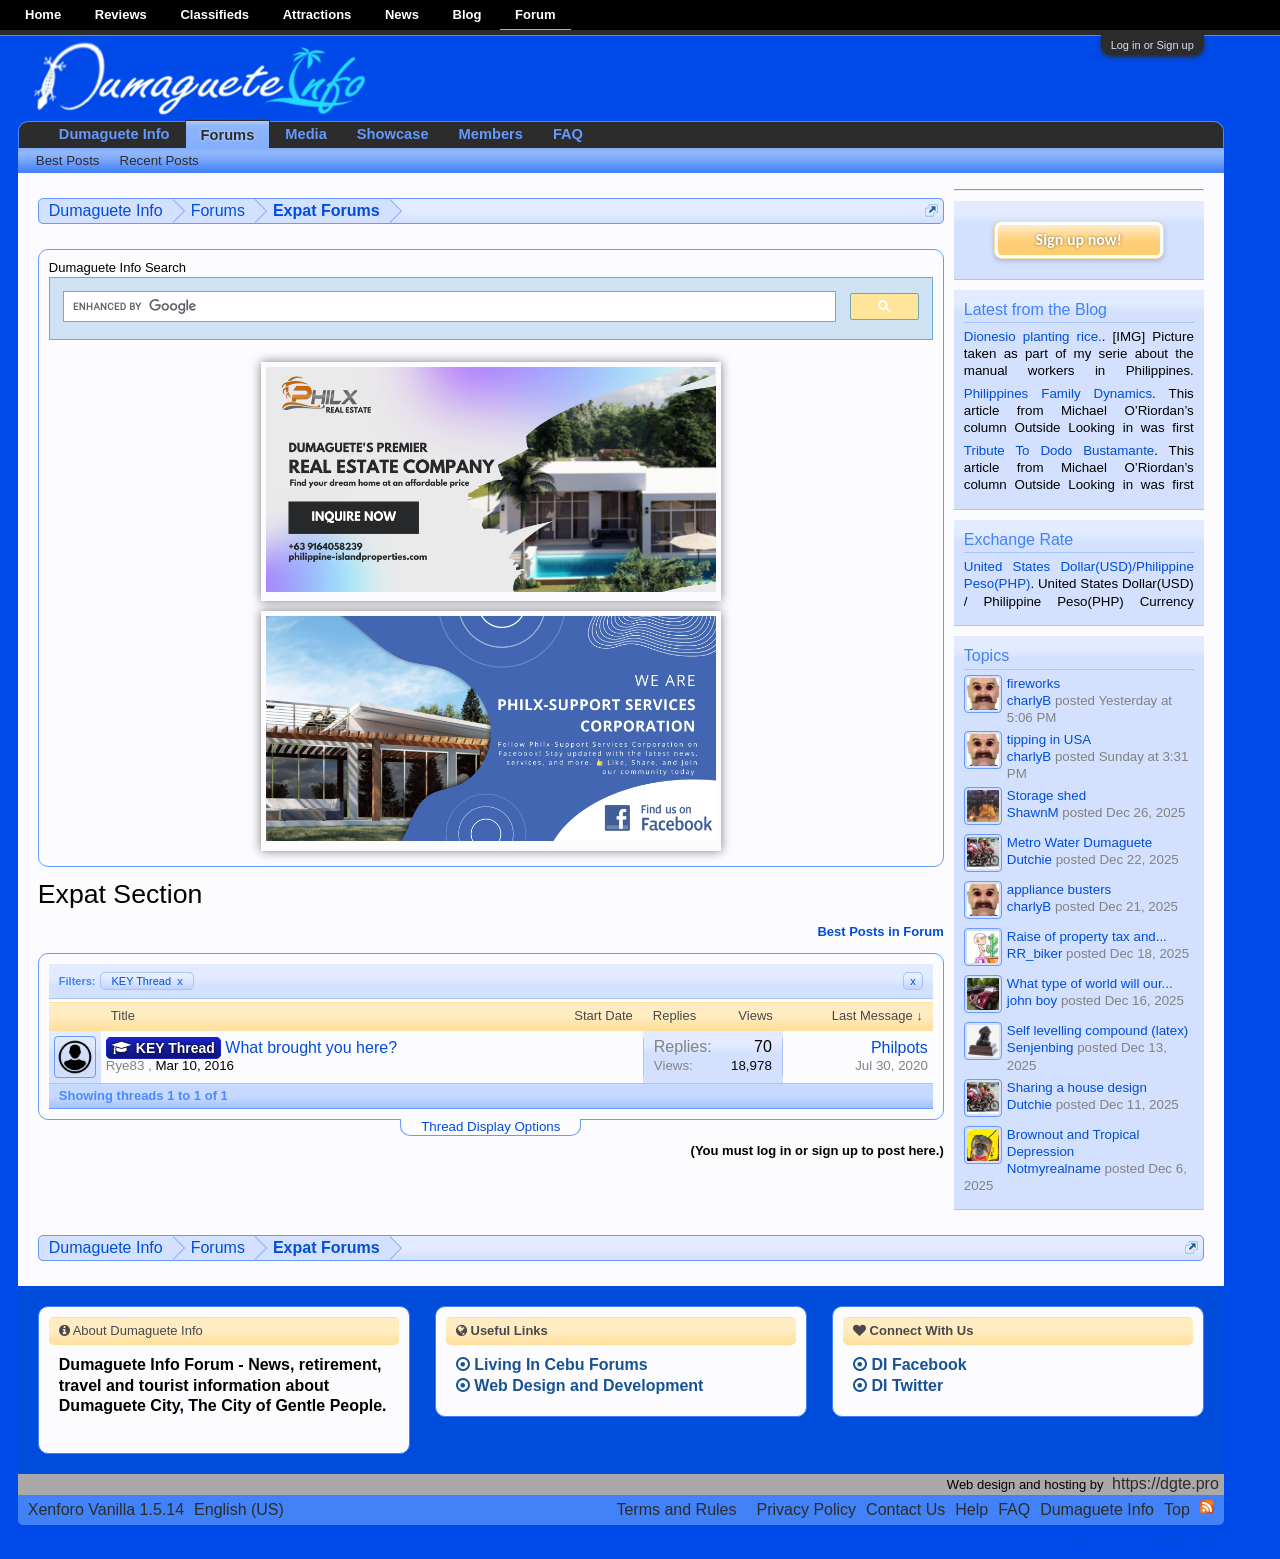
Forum (535, 14)
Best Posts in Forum (880, 931)
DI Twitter (898, 1385)
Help (971, 1509)
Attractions (317, 14)
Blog (467, 14)
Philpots (899, 1047)
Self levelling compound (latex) (1098, 1030)
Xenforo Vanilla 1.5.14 (106, 1509)
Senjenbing (1040, 1047)
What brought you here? (311, 1047)
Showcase (393, 134)
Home (43, 14)
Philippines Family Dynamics (1058, 393)
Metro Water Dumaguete (1079, 842)
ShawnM (1033, 812)
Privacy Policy (807, 1509)
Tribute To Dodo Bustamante (1059, 450)
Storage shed (1046, 795)
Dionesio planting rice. (1033, 336)
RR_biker (1035, 953)
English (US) (239, 1509)
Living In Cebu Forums (552, 1364)
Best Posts (68, 160)
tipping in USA (1049, 739)
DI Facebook (910, 1364)
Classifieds (214, 14)
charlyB (1029, 700)
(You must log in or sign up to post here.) (817, 1150)
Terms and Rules (676, 1509)
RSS (1207, 1507)
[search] (447, 307)
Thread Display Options (490, 1126)
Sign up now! (1079, 239)
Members (491, 134)
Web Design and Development (580, 1385)
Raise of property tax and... (1087, 936)
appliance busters (1059, 889)
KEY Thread (147, 981)
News (402, 14)
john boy (1032, 1000)
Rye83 (125, 1065)
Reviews (121, 14)
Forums (228, 135)
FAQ (568, 134)
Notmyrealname (1054, 1168)
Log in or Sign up (1152, 45)
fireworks (1033, 683)
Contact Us (905, 1509)
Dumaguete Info (114, 134)
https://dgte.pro (1165, 1483)
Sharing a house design (1077, 1087)
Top (1177, 1509)
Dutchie (1029, 859)
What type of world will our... (1090, 983)
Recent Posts (159, 160)
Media (306, 134)
